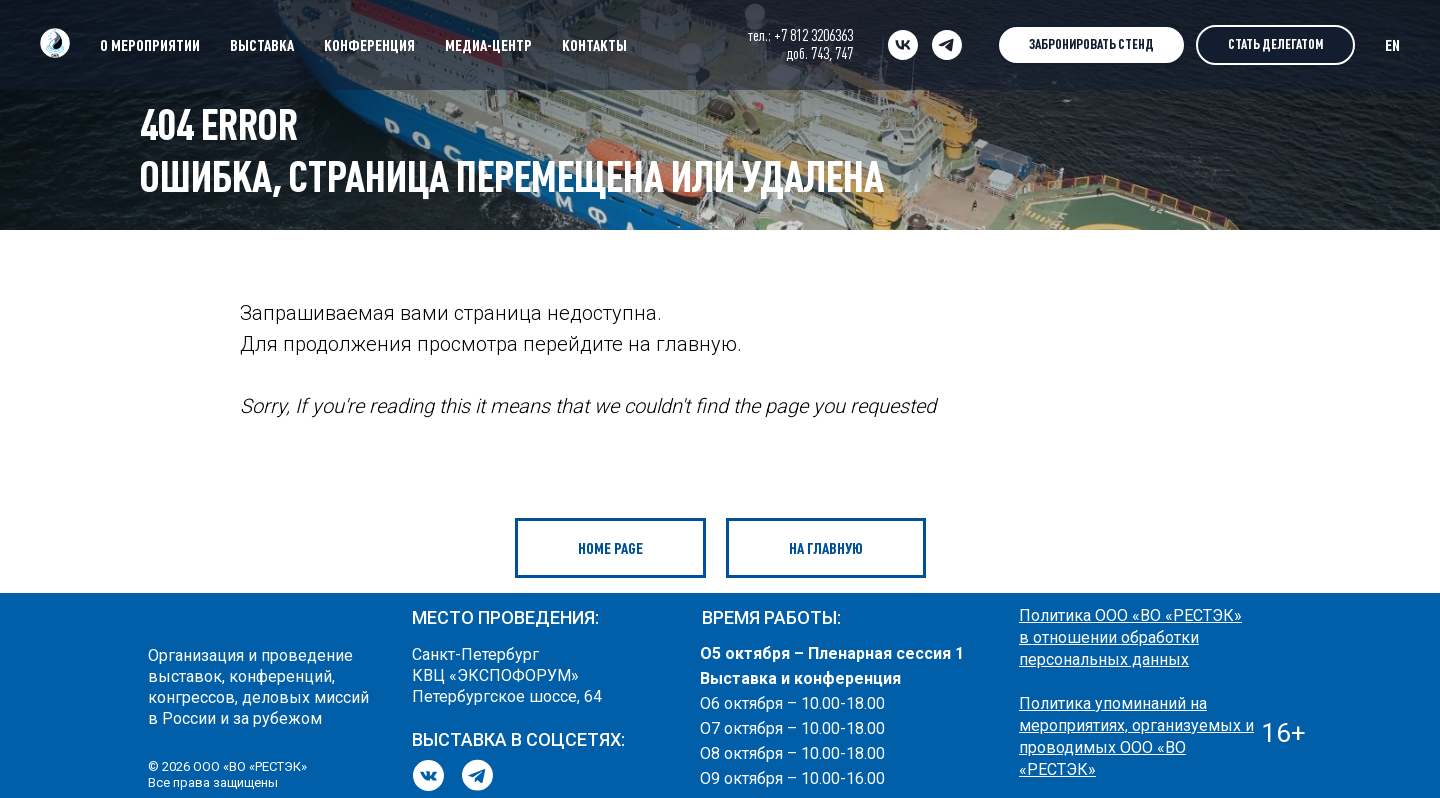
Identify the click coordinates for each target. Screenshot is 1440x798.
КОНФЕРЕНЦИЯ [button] (369, 45)
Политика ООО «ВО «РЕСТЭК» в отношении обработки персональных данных (1130, 637)
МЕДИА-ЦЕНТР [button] (488, 45)
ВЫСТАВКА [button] (262, 45)
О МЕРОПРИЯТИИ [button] (150, 45)
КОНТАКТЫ (594, 45)
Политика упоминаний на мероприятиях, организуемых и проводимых (1136, 725)
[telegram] (947, 45)
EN (1392, 45)
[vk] (903, 45)
